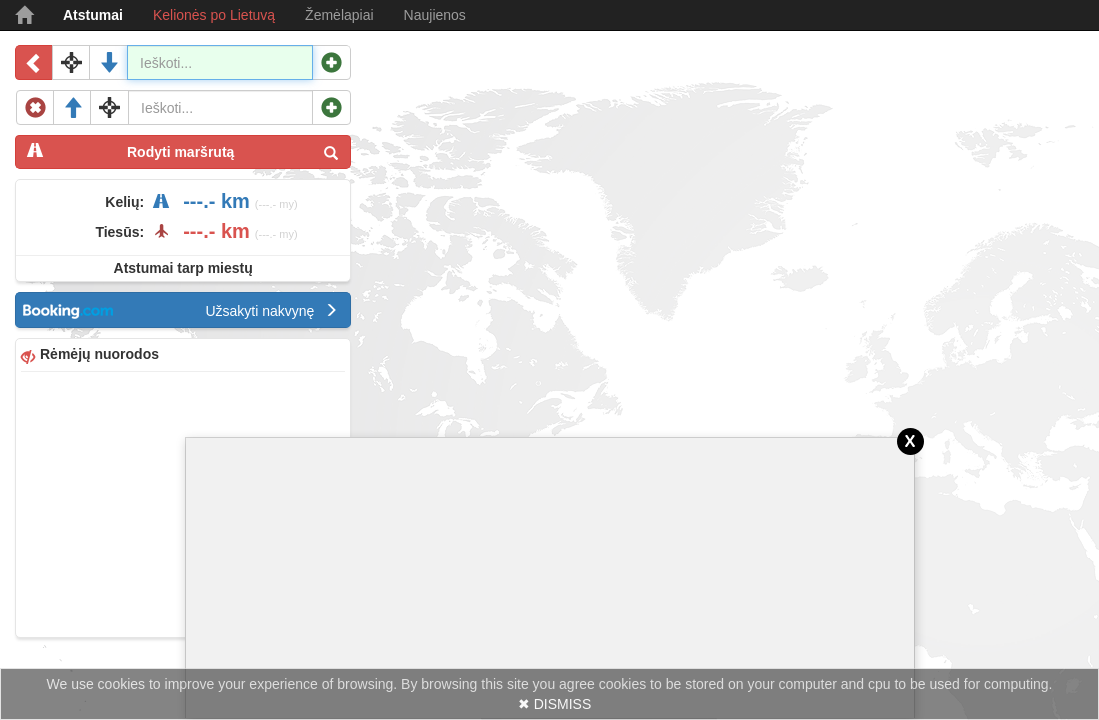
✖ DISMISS (554, 704)
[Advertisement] (183, 502)
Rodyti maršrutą (183, 151)
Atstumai (93, 15)
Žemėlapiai (339, 15)
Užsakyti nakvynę (271, 311)
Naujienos (435, 15)
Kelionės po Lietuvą (214, 15)
